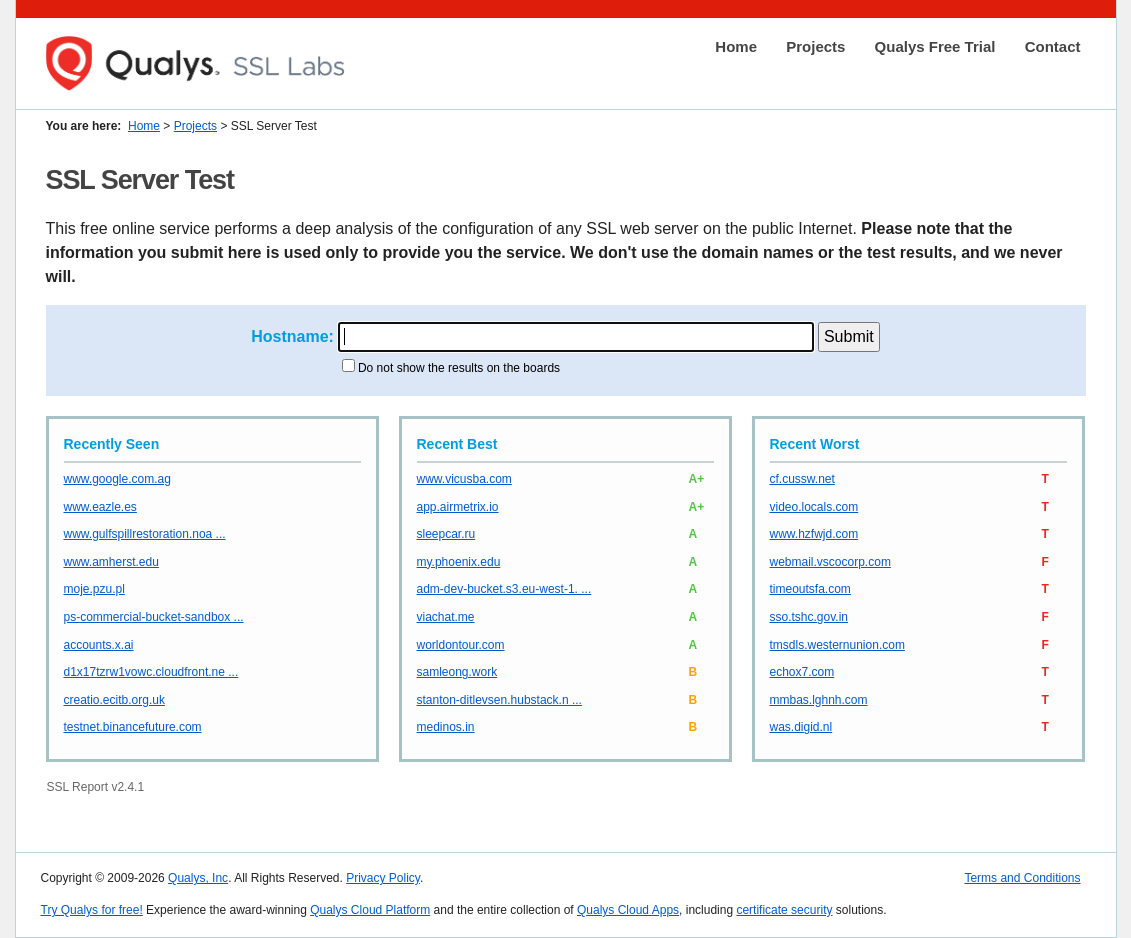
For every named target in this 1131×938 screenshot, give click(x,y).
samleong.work (457, 672)
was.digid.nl (801, 727)
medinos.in (446, 727)
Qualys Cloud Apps (628, 910)
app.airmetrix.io (458, 507)
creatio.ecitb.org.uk (114, 700)
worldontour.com (461, 645)
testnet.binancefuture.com (133, 727)
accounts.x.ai (99, 645)
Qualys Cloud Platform (370, 910)
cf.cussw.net (802, 479)
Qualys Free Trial (935, 46)
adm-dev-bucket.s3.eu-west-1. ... (504, 589)
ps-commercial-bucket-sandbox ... (154, 617)
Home (736, 46)
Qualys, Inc (198, 878)
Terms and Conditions (1022, 878)
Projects (815, 46)
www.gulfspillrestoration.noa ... (145, 534)
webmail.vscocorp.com (830, 562)
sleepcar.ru (446, 534)
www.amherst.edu (111, 562)
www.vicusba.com (464, 479)
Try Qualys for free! (92, 910)
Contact (1053, 46)
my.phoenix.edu (459, 562)
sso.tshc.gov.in (809, 617)
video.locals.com (814, 507)
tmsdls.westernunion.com (837, 645)
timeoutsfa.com (810, 589)
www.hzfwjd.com (814, 534)
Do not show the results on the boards (459, 368)
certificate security (784, 910)
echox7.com (802, 672)
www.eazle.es (100, 507)
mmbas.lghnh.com (819, 700)
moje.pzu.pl (94, 589)
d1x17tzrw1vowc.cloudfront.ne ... (151, 672)
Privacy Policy (383, 878)
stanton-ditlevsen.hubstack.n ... (499, 700)
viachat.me (446, 617)
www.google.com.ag (117, 479)
